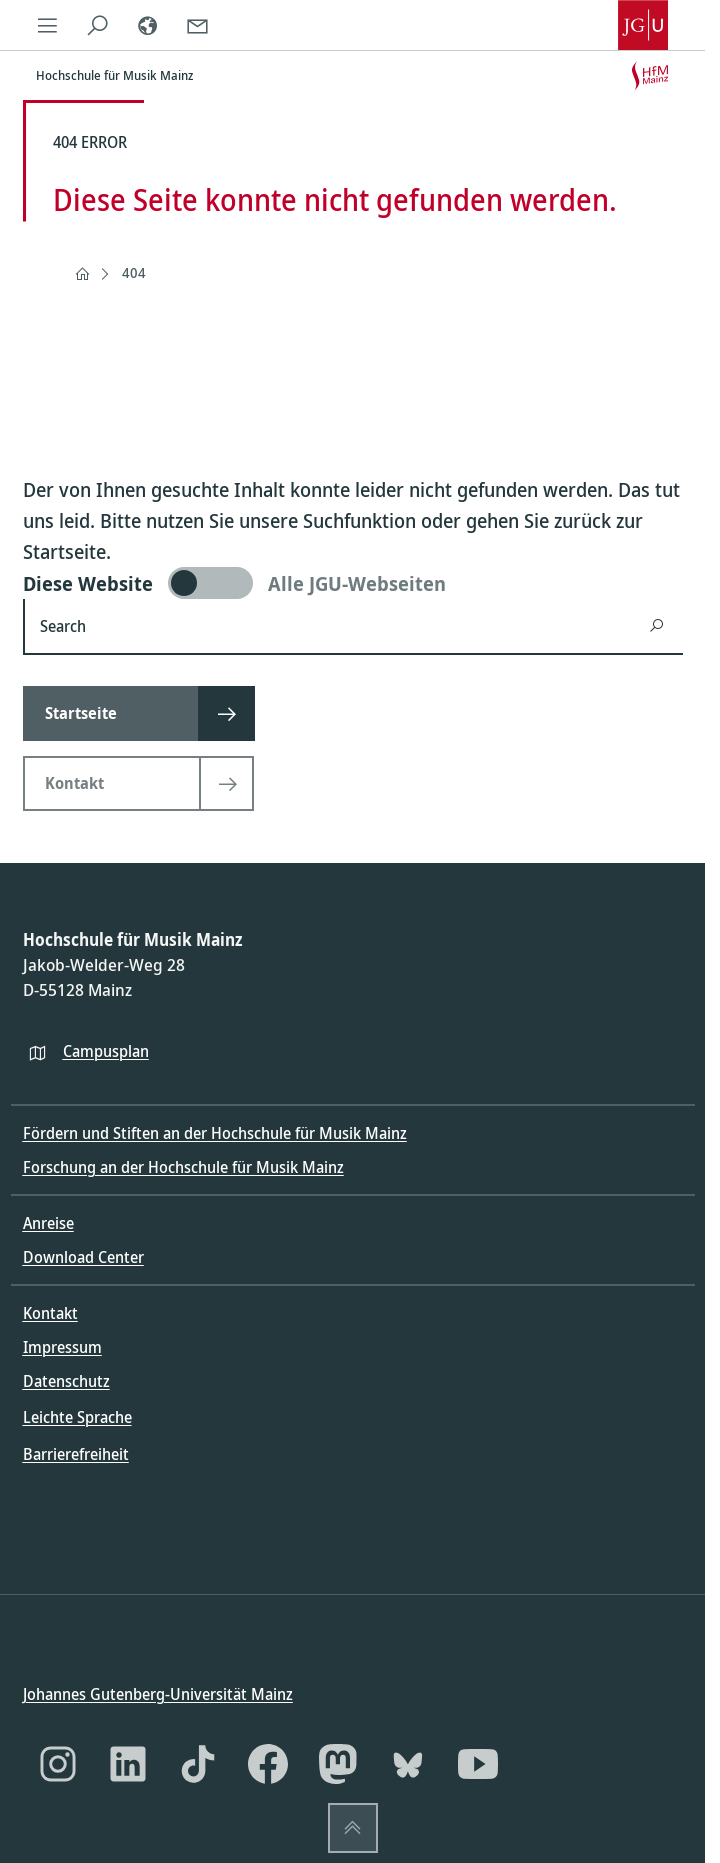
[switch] (353, 583)
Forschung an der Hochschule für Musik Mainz (183, 1167)
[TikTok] (198, 1764)
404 (134, 272)
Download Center (83, 1257)
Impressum (62, 1347)
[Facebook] (268, 1764)
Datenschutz (66, 1381)
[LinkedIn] (128, 1764)
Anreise (48, 1223)
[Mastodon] (338, 1764)
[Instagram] (58, 1764)
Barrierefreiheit (76, 1453)
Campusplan (106, 1050)
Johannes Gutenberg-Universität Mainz (158, 1694)
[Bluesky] (408, 1764)
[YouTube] (478, 1764)
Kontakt (50, 1313)
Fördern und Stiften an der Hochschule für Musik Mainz (215, 1133)
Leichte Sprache (77, 1417)
